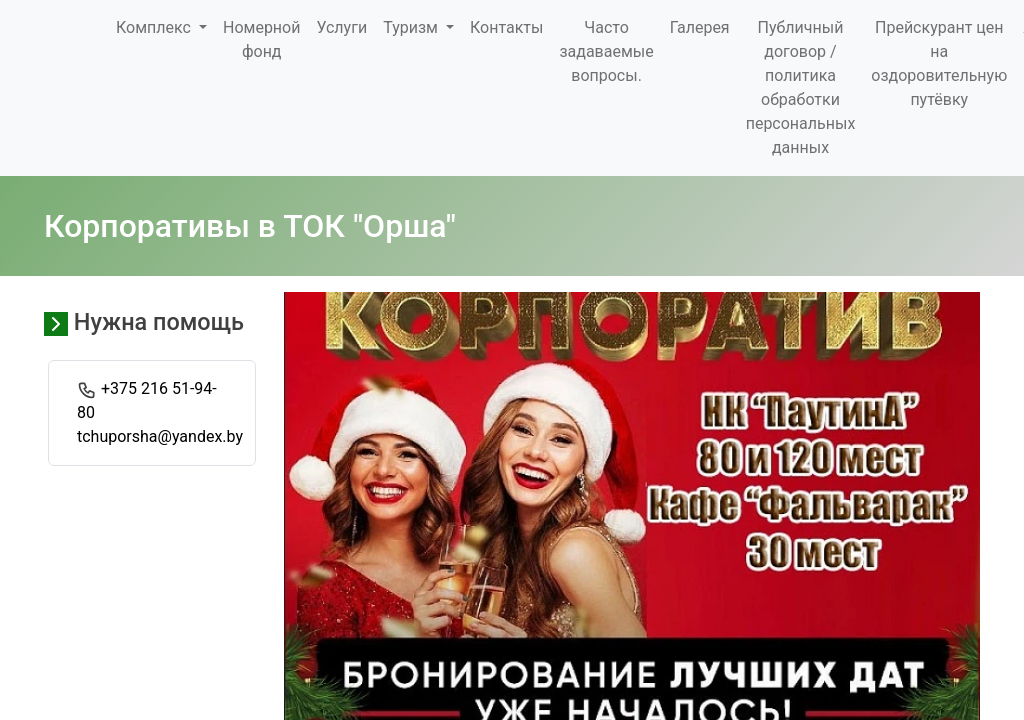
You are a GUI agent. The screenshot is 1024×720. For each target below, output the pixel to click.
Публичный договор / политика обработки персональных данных (801, 87)
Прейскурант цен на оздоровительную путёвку (939, 63)
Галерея (700, 27)
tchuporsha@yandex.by (160, 436)
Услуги (341, 27)
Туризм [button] (412, 27)
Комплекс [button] (155, 27)
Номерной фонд (261, 39)
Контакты (506, 27)
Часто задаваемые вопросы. (606, 51)
